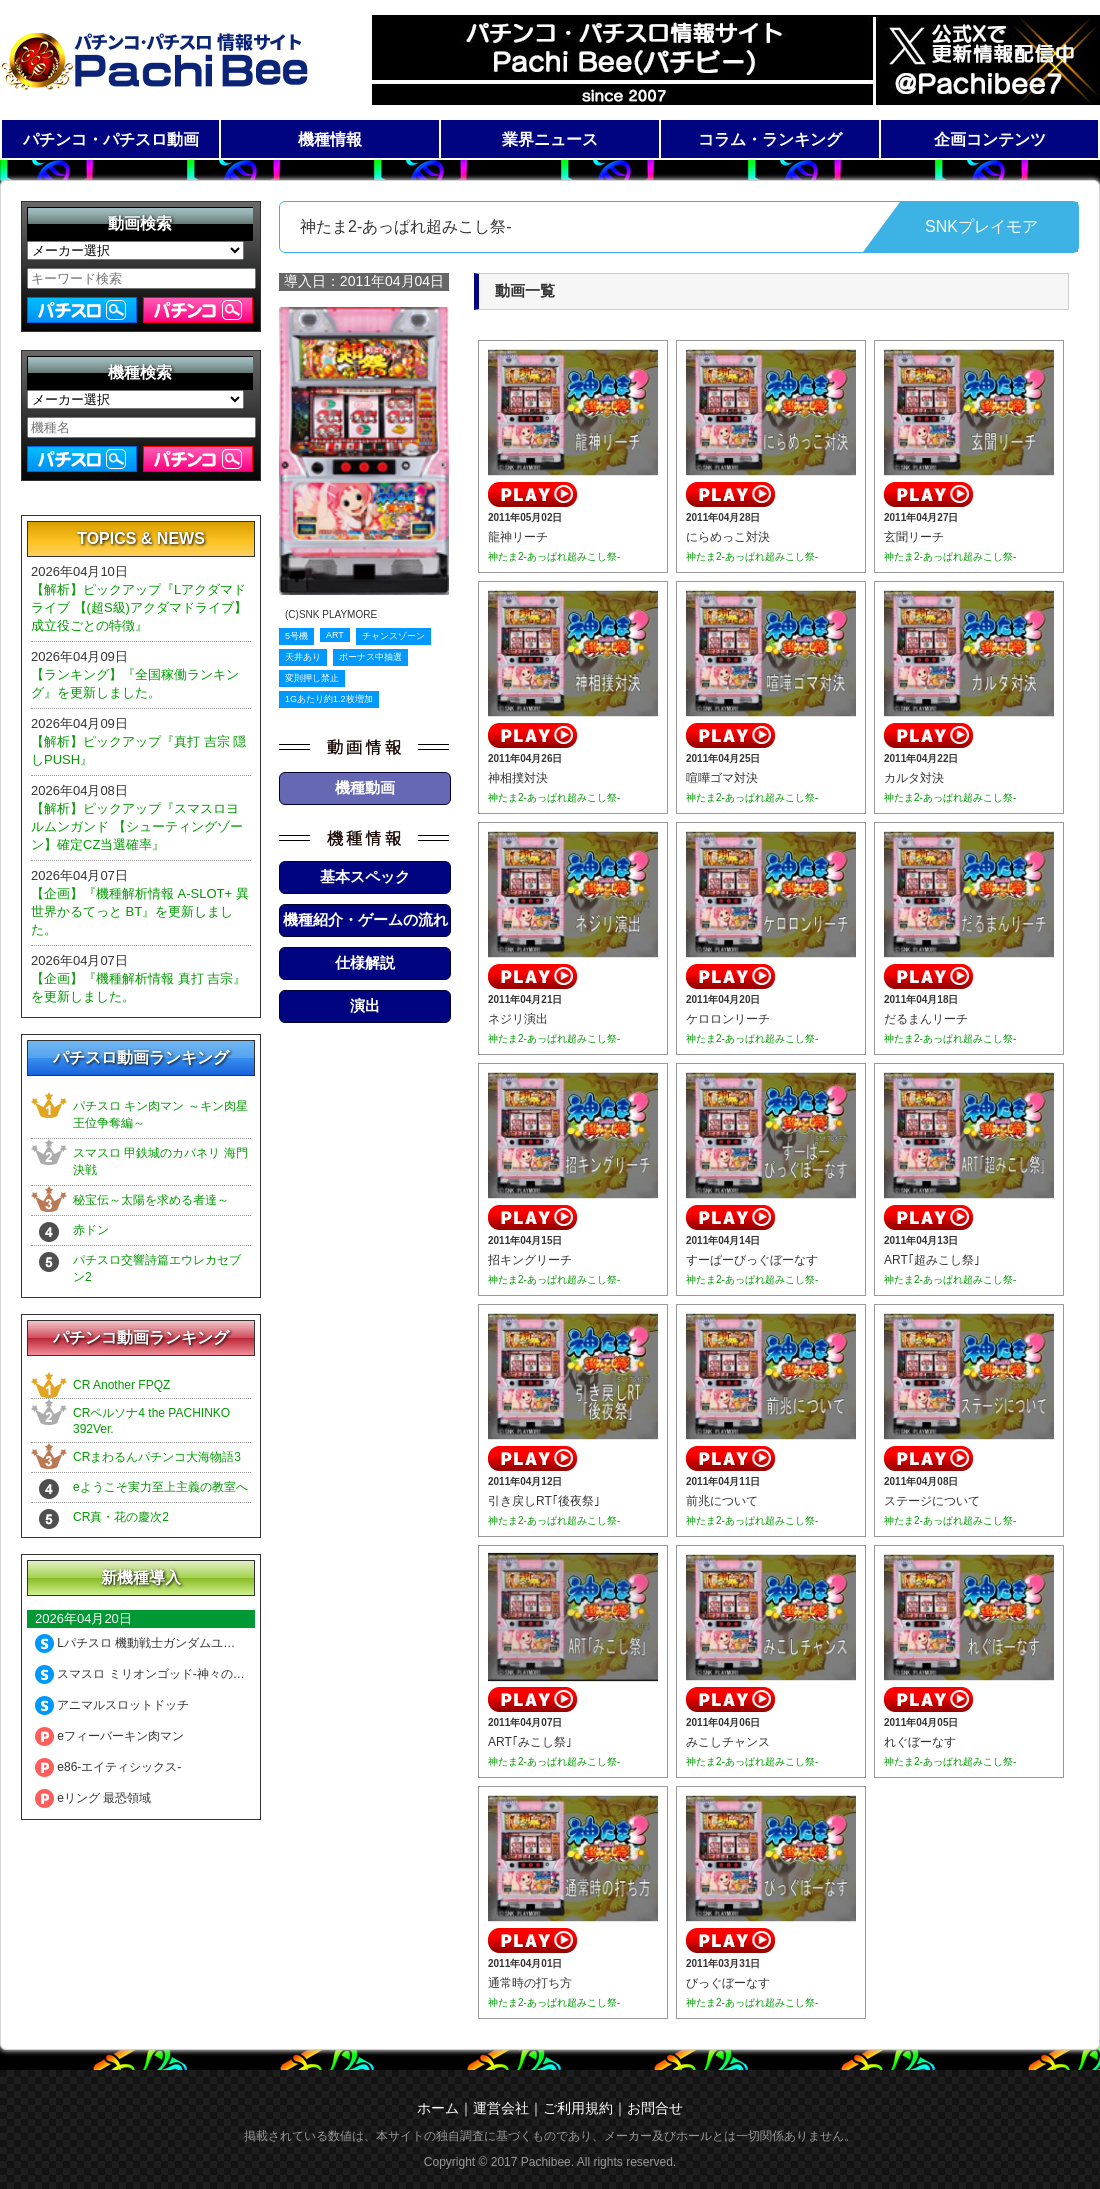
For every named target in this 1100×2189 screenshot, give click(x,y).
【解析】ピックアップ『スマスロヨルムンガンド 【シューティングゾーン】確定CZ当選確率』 (137, 826)
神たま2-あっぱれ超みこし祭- (554, 556)
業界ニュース (550, 139)
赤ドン (91, 1230)
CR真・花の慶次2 (121, 1517)
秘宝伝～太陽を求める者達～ (151, 1200)
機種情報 (330, 139)
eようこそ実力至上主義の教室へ (160, 1487)
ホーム (438, 2108)
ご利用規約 (578, 2108)
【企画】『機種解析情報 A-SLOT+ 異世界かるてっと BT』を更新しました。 (140, 911)
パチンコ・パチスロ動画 (111, 139)
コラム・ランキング (770, 139)
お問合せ (655, 2108)
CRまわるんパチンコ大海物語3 (157, 1457)
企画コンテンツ (990, 139)
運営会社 (501, 2108)
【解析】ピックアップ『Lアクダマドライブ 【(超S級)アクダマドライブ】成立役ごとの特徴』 (139, 607)
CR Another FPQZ (121, 1385)
